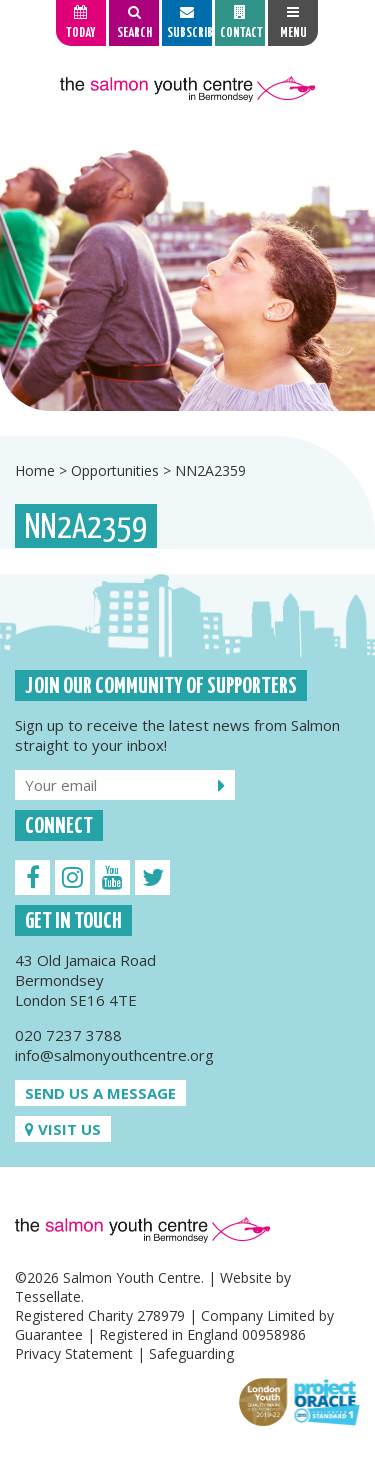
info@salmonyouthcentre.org (114, 1055)
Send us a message (100, 1093)
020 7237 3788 (68, 1035)
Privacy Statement (74, 1353)
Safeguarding (191, 1353)
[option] (187, 273)
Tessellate (48, 1296)
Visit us (63, 1129)
